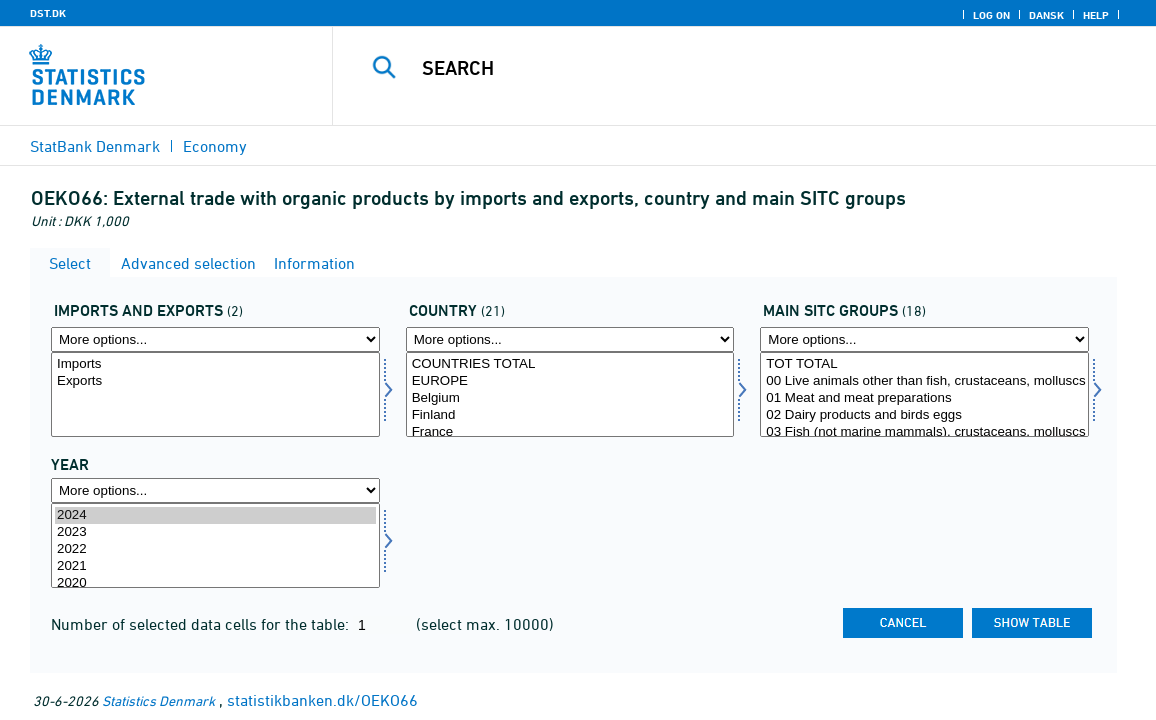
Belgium (570, 398)
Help (1096, 15)
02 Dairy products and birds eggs (924, 415)
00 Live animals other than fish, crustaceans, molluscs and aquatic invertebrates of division (924, 381)
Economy (215, 146)
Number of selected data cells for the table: (202, 624)
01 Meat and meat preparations (924, 398)
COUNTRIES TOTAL (570, 364)
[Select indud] (215, 394)
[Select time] (215, 545)
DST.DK (48, 13)
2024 (215, 515)
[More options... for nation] (570, 339)
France (570, 432)
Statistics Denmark (158, 700)
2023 (215, 532)
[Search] (739, 68)
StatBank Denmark (95, 146)
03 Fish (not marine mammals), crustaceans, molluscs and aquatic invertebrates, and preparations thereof (924, 432)
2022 (215, 549)
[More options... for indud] (215, 339)
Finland (570, 415)
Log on (991, 15)
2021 (215, 566)
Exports (215, 381)
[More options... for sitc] (924, 339)
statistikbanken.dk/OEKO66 (322, 700)
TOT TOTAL (924, 364)
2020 (215, 583)
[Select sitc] (924, 394)
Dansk (1046, 15)
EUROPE (570, 381)
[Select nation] (570, 394)
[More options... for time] (215, 490)
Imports (215, 364)
